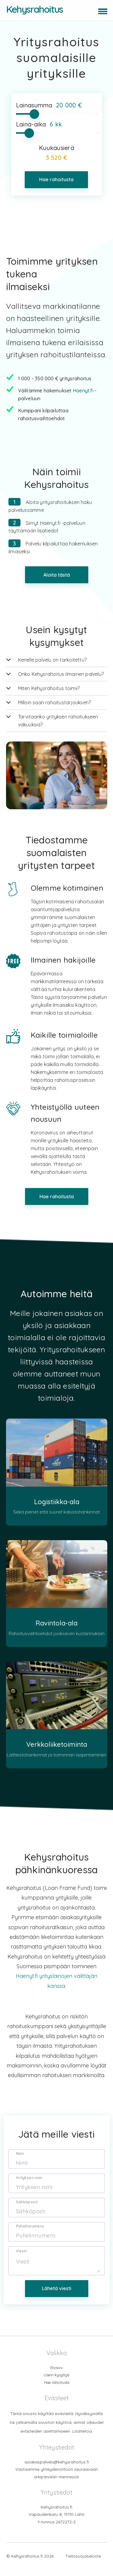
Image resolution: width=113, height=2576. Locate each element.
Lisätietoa (82, 2440)
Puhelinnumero (30, 2236)
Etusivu (56, 2377)
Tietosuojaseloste (83, 2565)
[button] (102, 10)
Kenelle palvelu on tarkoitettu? (52, 660)
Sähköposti (27, 2212)
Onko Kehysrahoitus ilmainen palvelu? (61, 674)
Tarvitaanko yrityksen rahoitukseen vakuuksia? (58, 721)
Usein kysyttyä (56, 2384)
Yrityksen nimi (29, 2188)
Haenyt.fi (83, 391)
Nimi (20, 2164)
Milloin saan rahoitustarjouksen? (54, 702)
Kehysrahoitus (34, 9)
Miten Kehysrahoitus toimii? (49, 688)
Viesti (21, 2261)
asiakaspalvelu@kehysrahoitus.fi (56, 2471)
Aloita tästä (56, 575)
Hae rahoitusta (56, 179)
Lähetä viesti (56, 2298)
